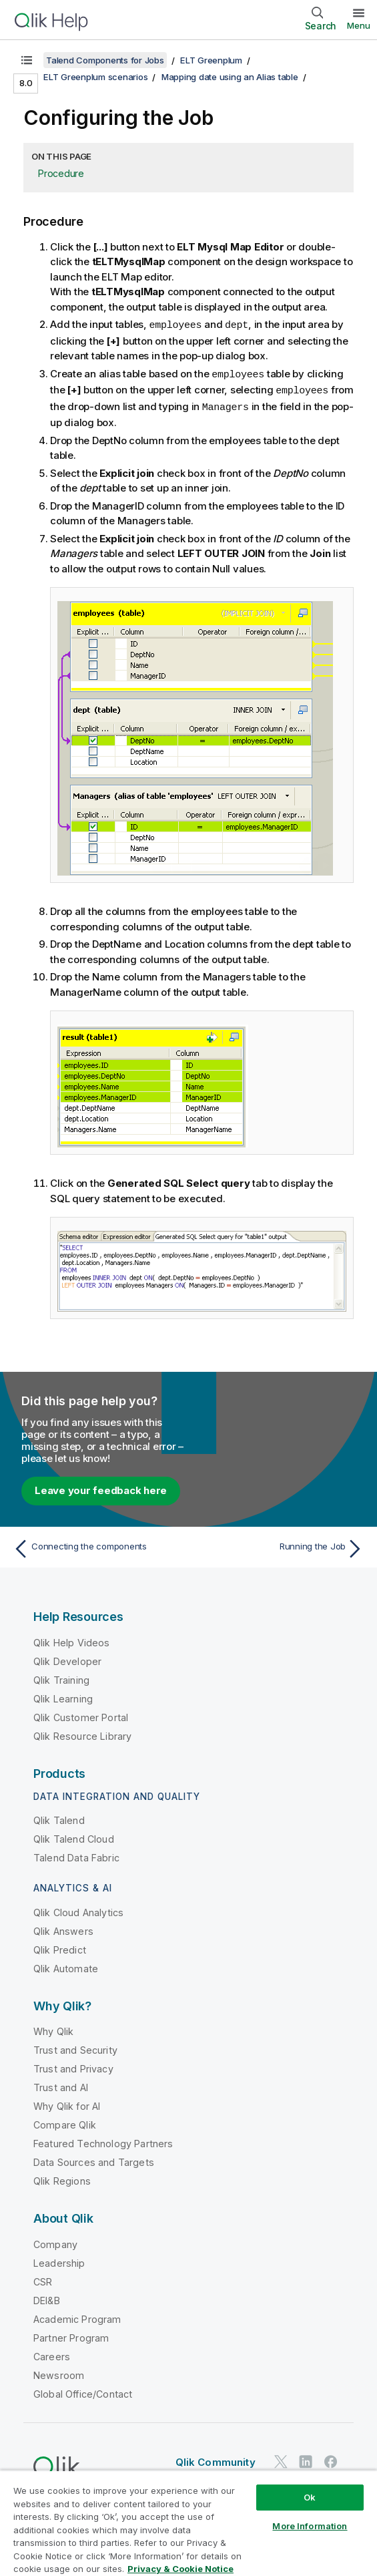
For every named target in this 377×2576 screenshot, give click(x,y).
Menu (358, 25)
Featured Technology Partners (103, 2141)
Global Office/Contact (82, 2391)
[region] (188, 2523)
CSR (42, 2279)
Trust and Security (75, 2047)
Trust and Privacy (73, 2066)
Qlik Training (61, 1677)
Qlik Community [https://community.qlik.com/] (215, 2459)
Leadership (59, 2260)
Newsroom (58, 2372)
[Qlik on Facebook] (331, 2459)
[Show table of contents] (27, 60)
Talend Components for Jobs (105, 60)
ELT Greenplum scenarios (95, 76)
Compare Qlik (64, 2122)
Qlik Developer (67, 1658)
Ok (310, 2497)
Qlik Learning (63, 1696)
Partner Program (71, 2335)
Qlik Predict (59, 1947)
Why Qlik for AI (66, 2103)
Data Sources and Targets (93, 2159)
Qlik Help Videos (71, 1640)
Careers (51, 2354)
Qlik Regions (62, 2178)
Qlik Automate (65, 1966)
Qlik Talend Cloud (73, 1836)
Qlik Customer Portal (80, 1714)
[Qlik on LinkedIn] (306, 2459)
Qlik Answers (63, 1928)
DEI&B (46, 2298)
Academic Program (77, 2316)
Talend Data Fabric (76, 1855)
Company (55, 2241)
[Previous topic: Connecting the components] (97, 1546)
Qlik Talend (59, 1817)
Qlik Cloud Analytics (78, 1909)
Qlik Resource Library (82, 1733)
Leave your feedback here (101, 1487)
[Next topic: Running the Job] (279, 1546)
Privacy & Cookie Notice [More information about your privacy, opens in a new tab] (180, 2568)
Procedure (61, 173)
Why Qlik (53, 2028)
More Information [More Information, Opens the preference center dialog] (309, 2526)
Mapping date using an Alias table (229, 76)
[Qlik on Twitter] (281, 2459)
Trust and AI (60, 2084)
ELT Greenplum (211, 60)
